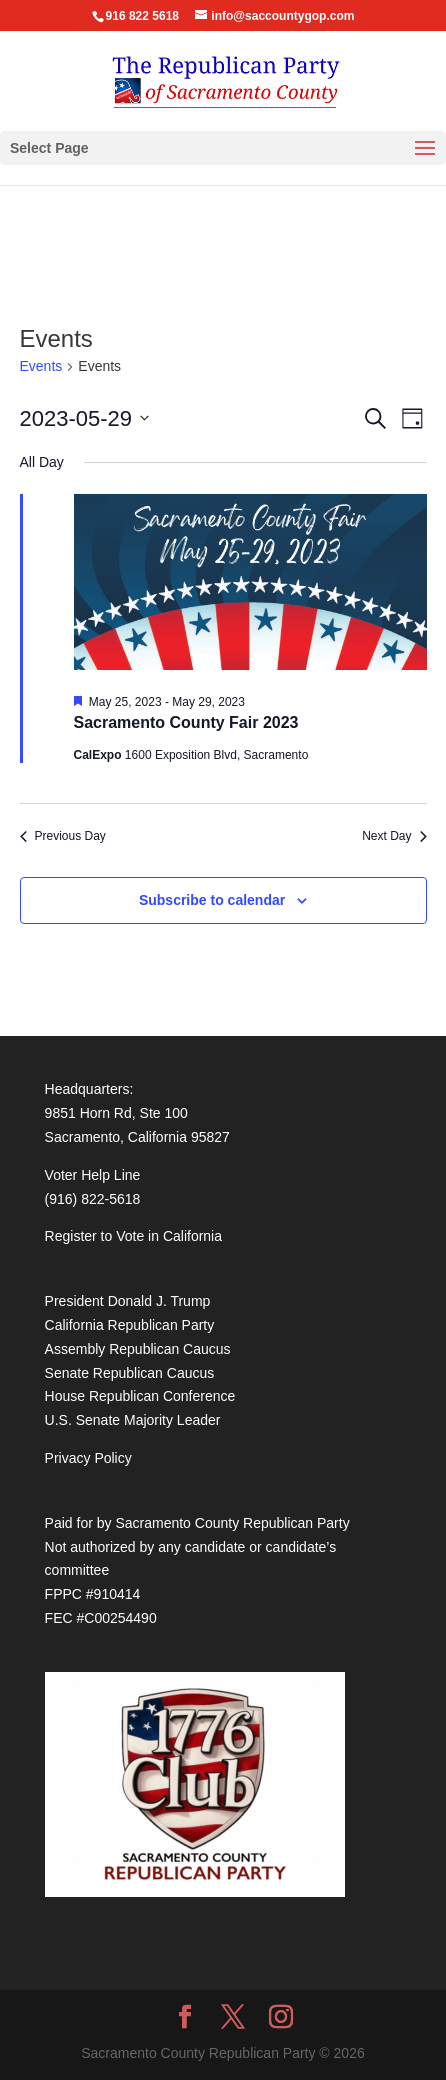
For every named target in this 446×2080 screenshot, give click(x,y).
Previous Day (63, 836)
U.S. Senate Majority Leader (133, 1420)
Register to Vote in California (133, 1236)
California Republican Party (130, 1325)
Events (41, 366)
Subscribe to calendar (212, 900)
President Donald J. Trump (128, 1301)
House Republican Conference (140, 1396)
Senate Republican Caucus (130, 1373)
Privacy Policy (88, 1458)
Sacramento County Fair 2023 (186, 722)
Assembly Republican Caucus (138, 1349)
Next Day (394, 836)
